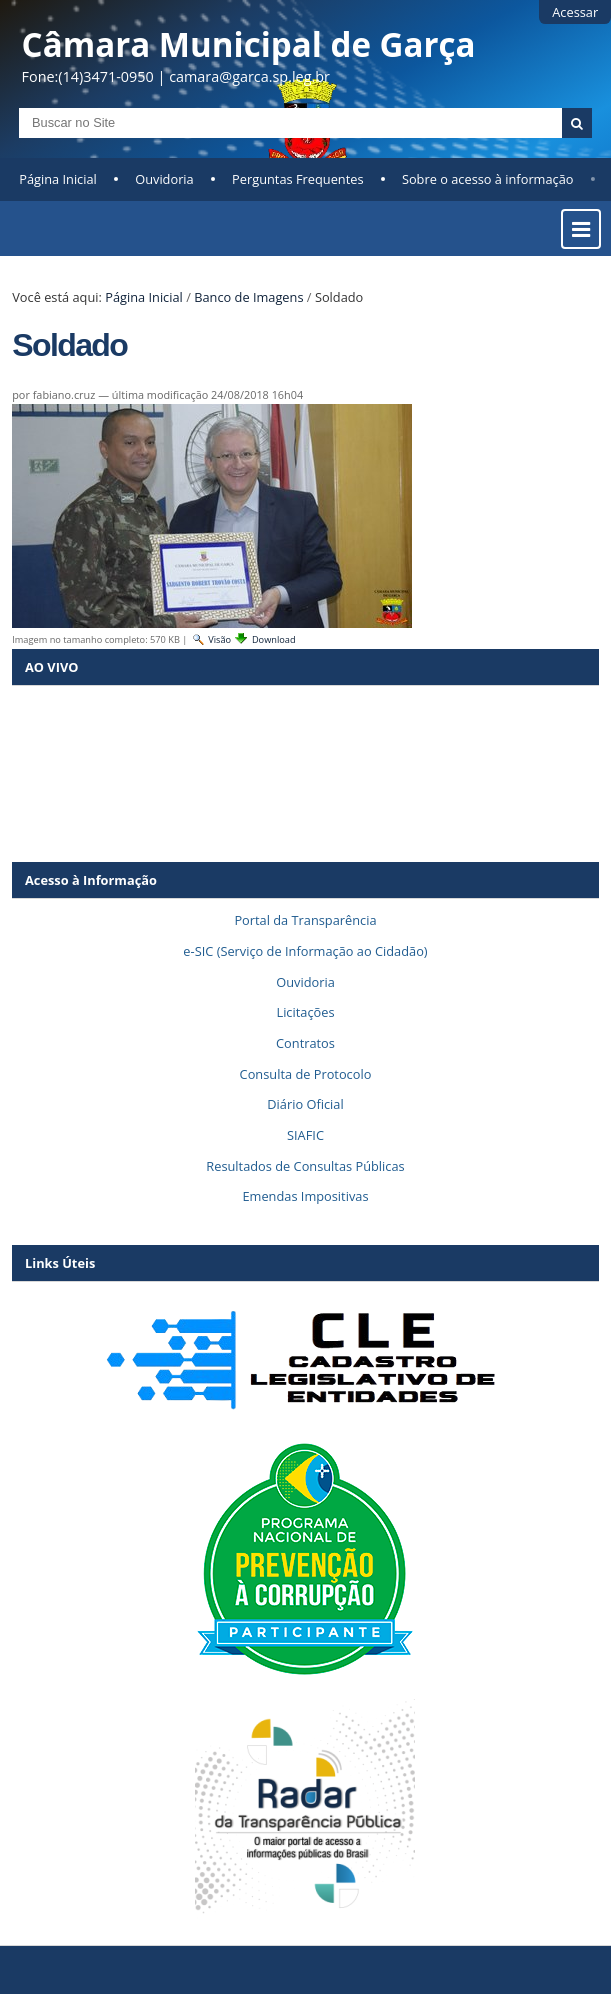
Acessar (575, 12)
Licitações (305, 1012)
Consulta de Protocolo (306, 1074)
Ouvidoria (164, 179)
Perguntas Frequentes (297, 179)
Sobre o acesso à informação (488, 179)
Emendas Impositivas (305, 1196)
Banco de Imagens (248, 297)
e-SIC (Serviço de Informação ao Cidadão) (305, 951)
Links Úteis (60, 1263)
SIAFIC (305, 1135)
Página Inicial (58, 179)
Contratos (305, 1043)
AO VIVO (51, 667)
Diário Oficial (305, 1104)
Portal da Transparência (305, 920)
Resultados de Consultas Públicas (305, 1166)
